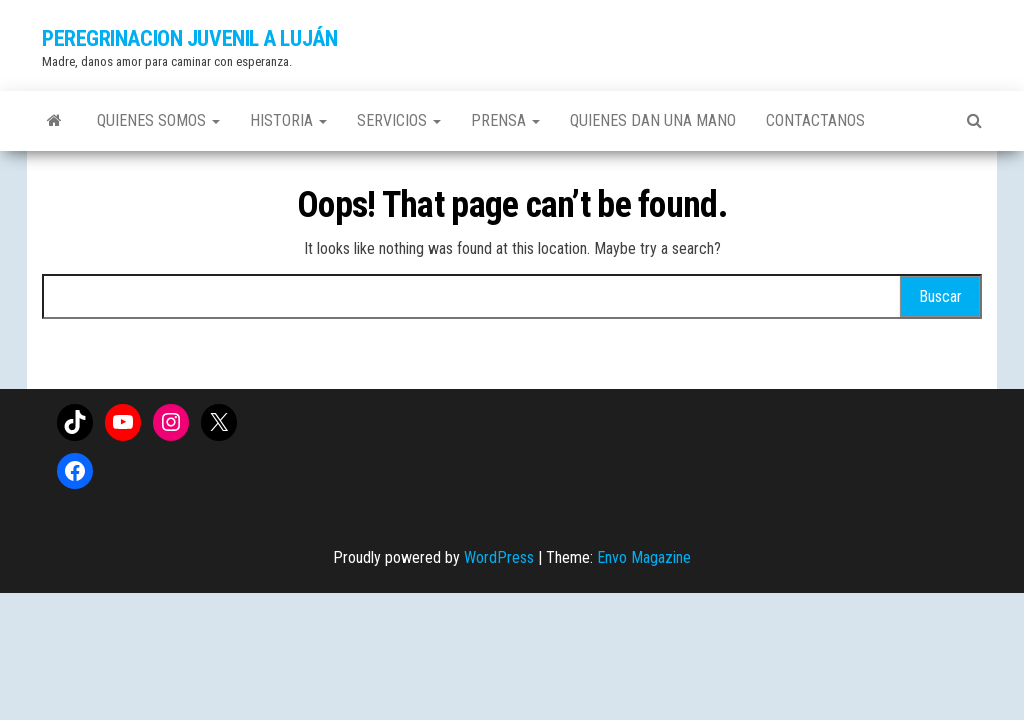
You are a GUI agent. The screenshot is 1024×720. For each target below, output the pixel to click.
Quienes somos (158, 120)
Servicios (399, 120)
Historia (288, 120)
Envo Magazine (644, 557)
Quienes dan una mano (653, 120)
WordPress (499, 557)
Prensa (505, 120)
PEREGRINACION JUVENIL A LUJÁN (189, 38)
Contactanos (815, 120)
